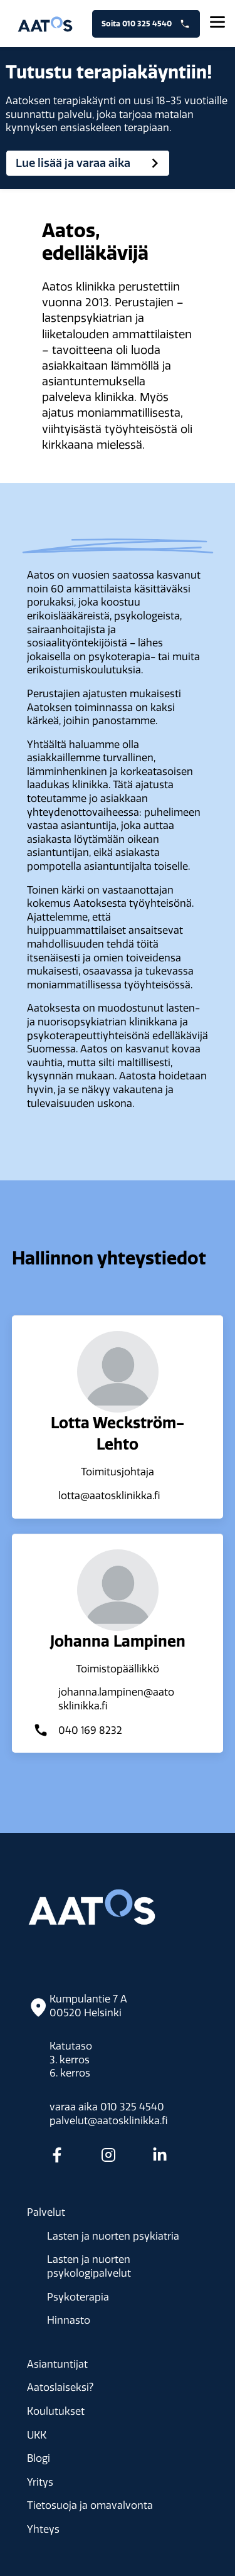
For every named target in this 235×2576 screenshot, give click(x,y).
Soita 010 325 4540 (146, 23)
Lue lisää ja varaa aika (90, 163)
